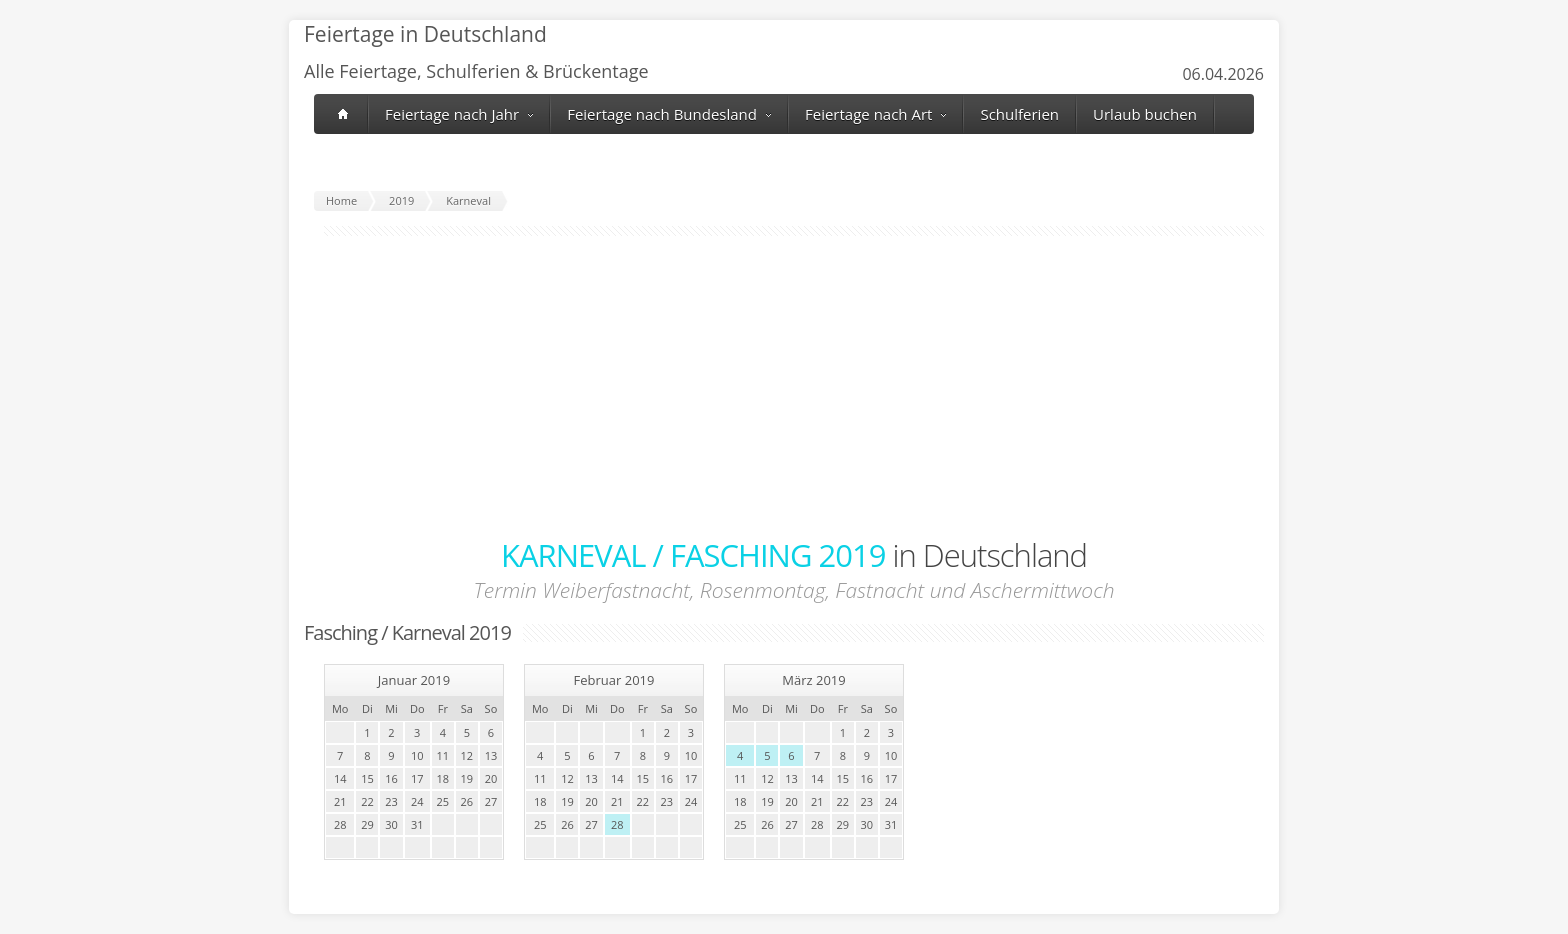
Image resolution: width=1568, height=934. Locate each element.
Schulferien (1019, 114)
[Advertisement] (794, 386)
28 (617, 824)
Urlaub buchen (1145, 114)
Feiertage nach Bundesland (669, 114)
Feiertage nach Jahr (459, 114)
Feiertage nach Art (875, 114)
